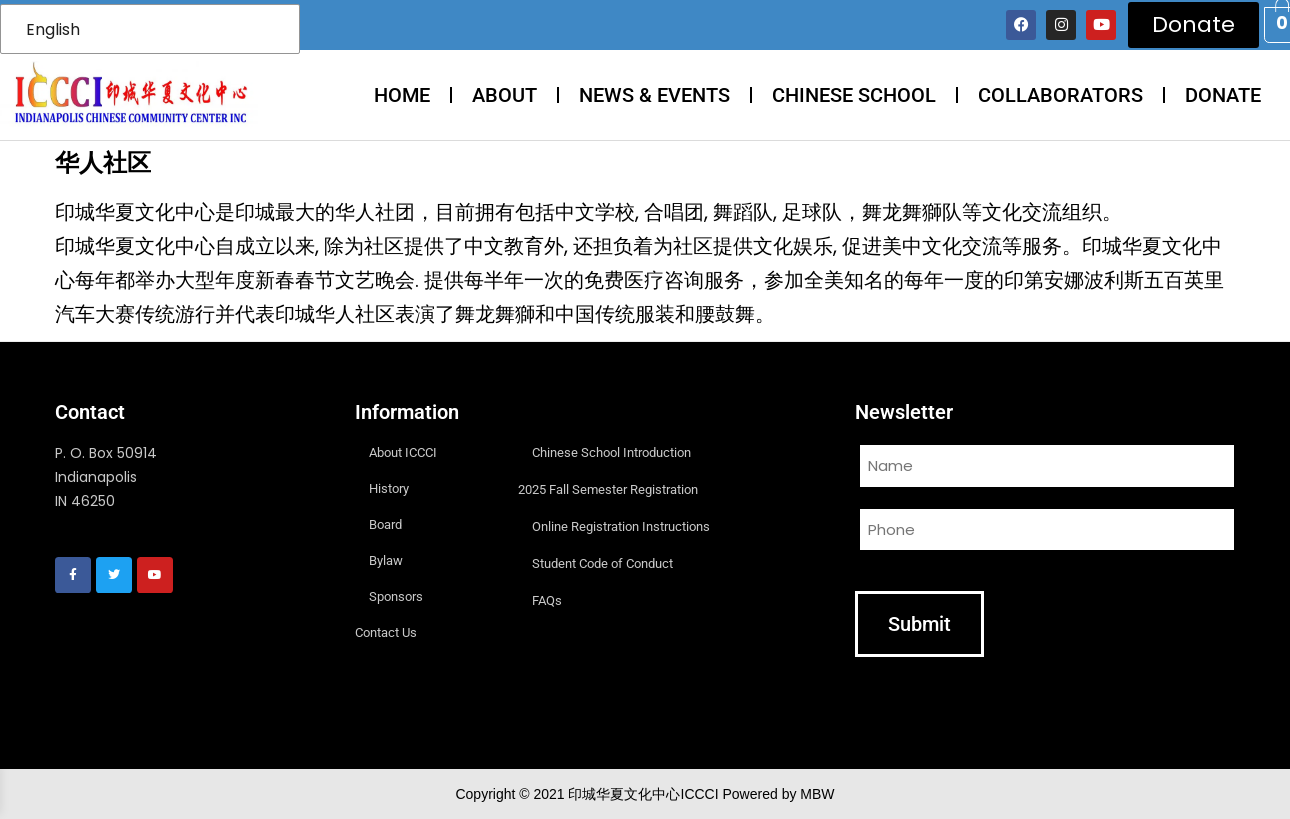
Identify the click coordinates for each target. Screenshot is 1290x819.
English (53, 29)
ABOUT (504, 95)
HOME (402, 95)
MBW (817, 794)
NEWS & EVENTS (654, 95)
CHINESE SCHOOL (854, 95)
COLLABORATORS (1060, 95)
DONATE (1223, 95)
